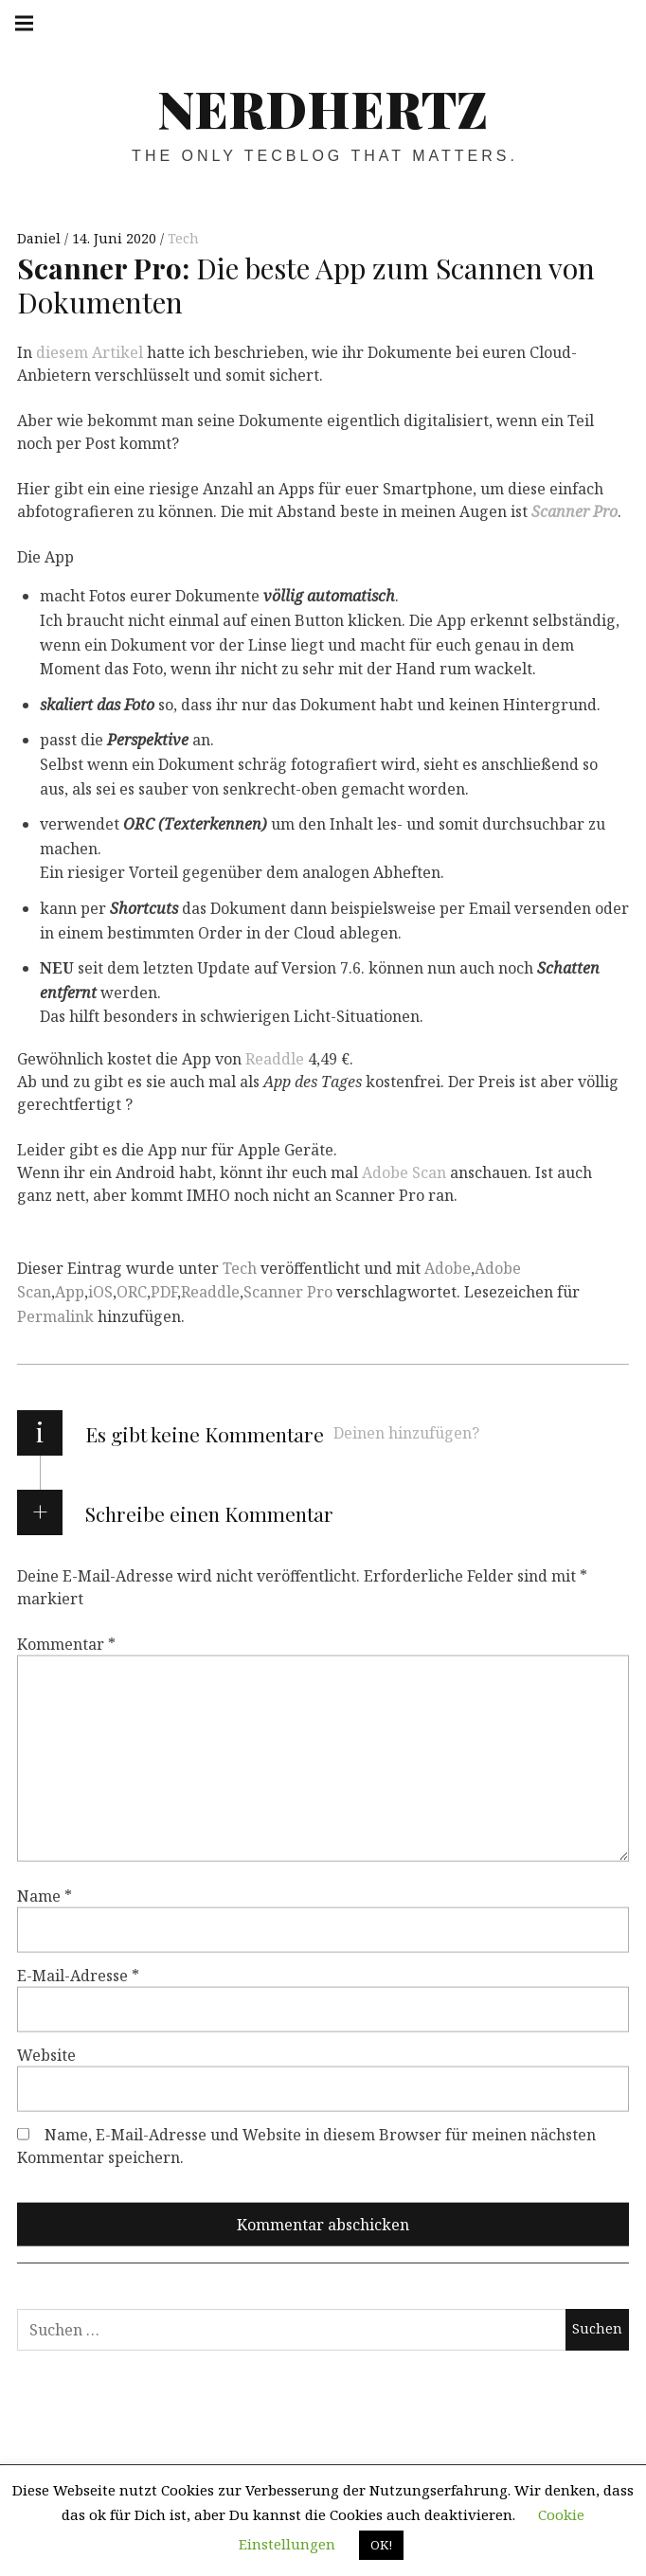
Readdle (274, 1058)
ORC (132, 1291)
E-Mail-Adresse (78, 1974)
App (69, 1291)
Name (44, 1895)
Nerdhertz (322, 108)
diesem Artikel (89, 352)
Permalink (55, 1316)
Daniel (40, 238)
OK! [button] (381, 2544)
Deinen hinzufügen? (406, 1432)
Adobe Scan (404, 1172)
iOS (100, 1291)
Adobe (447, 1268)
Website (46, 2054)
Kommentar (66, 1643)
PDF (164, 1291)
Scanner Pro (574, 511)
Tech (183, 238)
